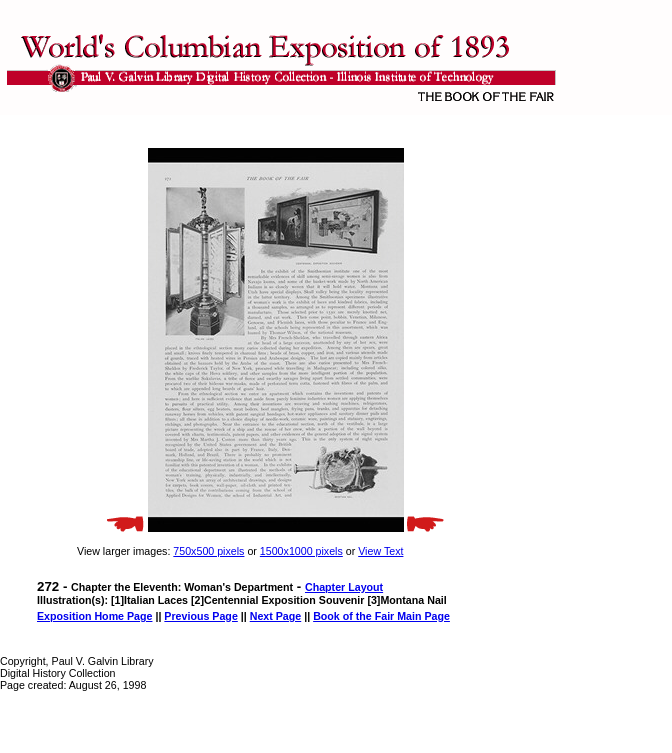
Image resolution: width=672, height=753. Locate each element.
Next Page (276, 616)
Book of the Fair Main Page (381, 616)
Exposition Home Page (94, 616)
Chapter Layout (344, 587)
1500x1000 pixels (301, 551)
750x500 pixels (208, 551)
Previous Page (200, 616)
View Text (380, 551)
